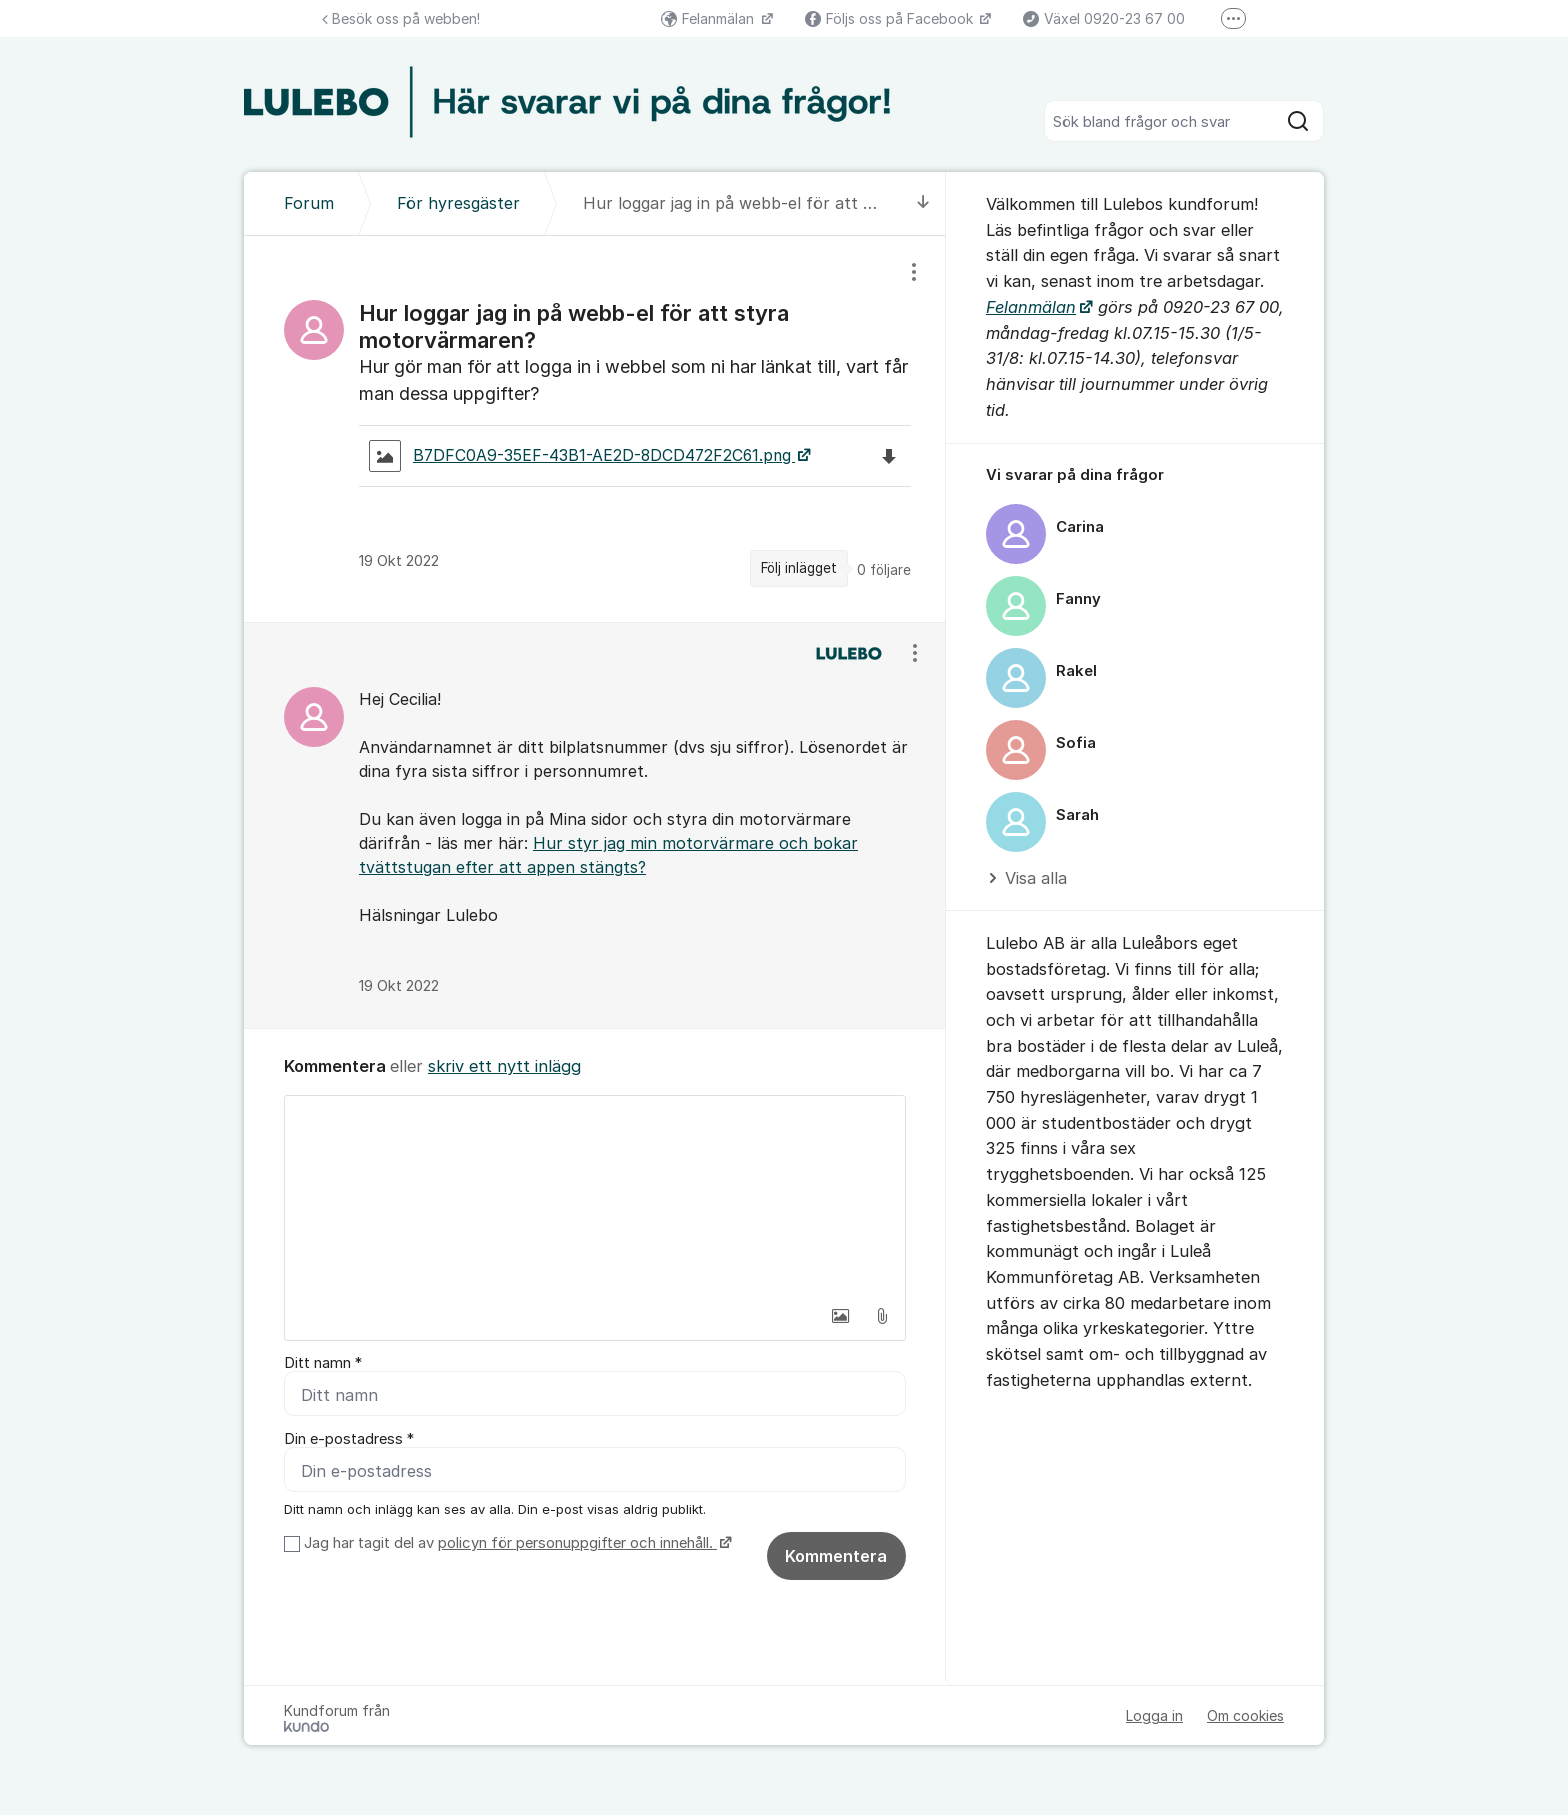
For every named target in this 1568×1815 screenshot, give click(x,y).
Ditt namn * (323, 1363)
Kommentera (836, 1556)
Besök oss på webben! (401, 18)
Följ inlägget (799, 568)
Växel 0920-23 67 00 (1104, 18)
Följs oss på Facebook (891, 18)
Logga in (1154, 1715)
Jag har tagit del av (515, 1543)
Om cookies (1245, 1715)
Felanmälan (709, 18)
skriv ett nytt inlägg (504, 1066)
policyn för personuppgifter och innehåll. (577, 1543)
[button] (840, 1316)
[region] (595, 429)
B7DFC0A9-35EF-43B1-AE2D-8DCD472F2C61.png (582, 456)
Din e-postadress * (349, 1439)
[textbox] (595, 1196)
